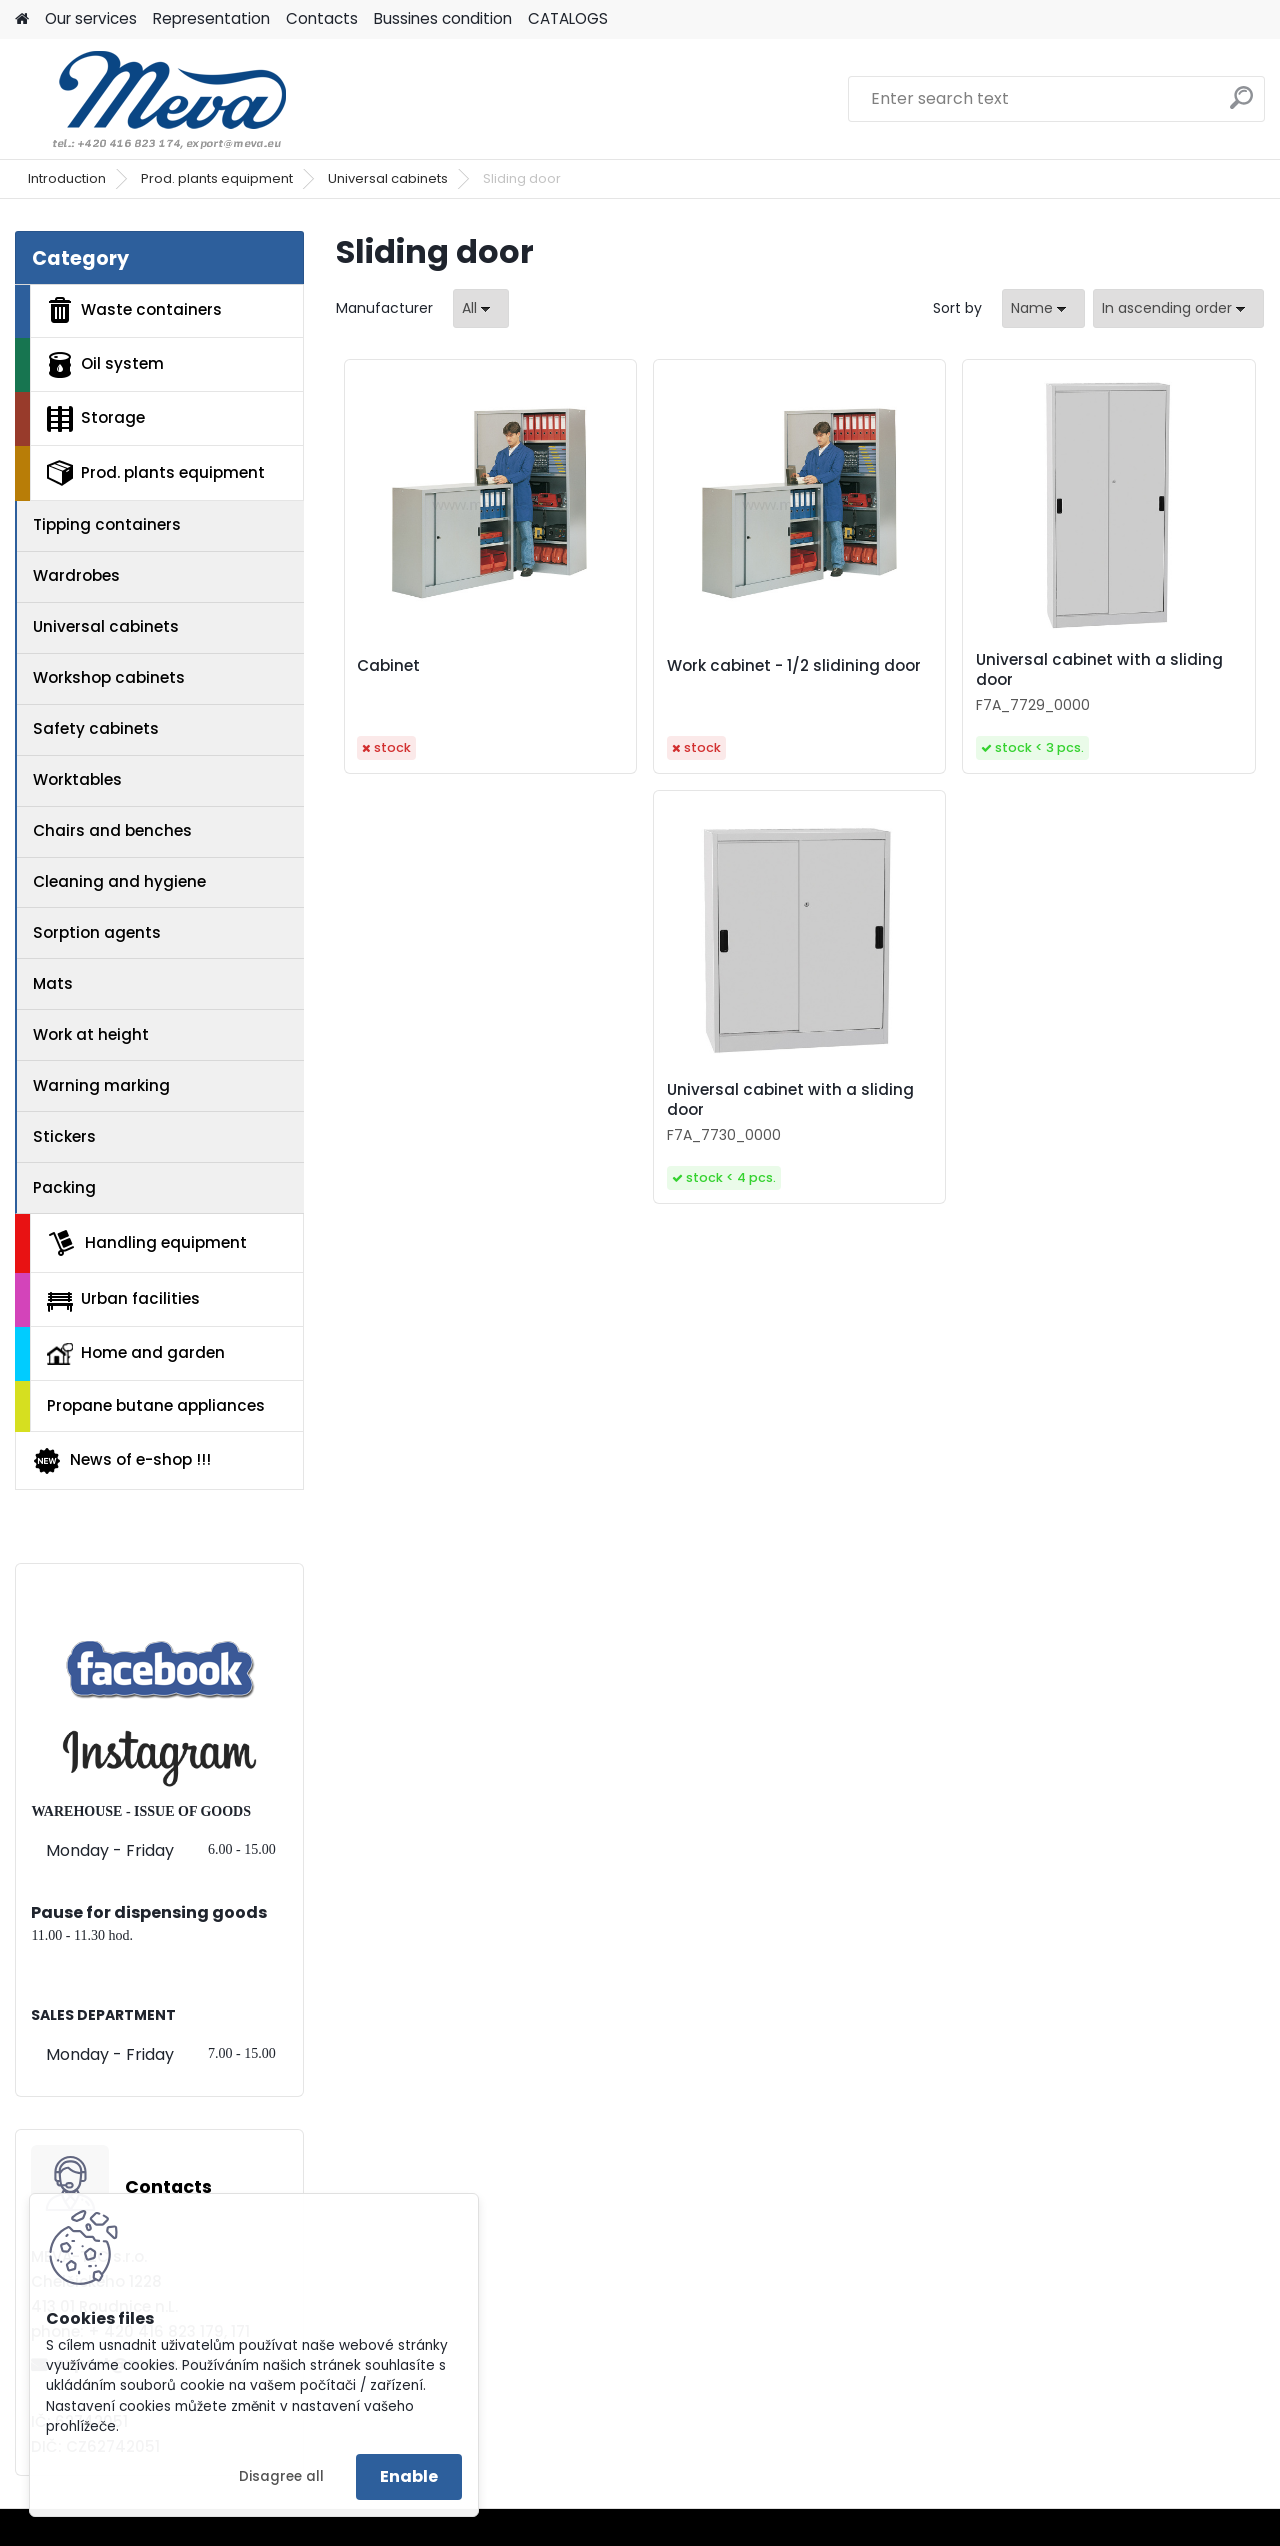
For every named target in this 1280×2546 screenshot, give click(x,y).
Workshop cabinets (109, 677)
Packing (64, 1187)
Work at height (91, 1034)
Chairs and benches (112, 830)
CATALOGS (568, 18)
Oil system (105, 365)
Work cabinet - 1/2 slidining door (794, 666)
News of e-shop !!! (121, 1461)
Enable (409, 2476)
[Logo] (152, 99)
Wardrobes (76, 575)
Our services (91, 18)
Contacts (322, 18)
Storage (96, 419)
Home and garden (136, 1353)
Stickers (64, 1136)
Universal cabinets (388, 178)
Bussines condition (443, 18)
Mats (53, 983)
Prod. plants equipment (217, 178)
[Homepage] (22, 19)
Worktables (77, 779)
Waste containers (134, 310)
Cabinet (388, 666)
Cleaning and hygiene (119, 881)
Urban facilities (123, 1299)
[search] (1241, 105)
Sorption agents (97, 932)
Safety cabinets (96, 728)
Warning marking (101, 1085)
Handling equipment (147, 1243)
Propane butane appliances (156, 1405)
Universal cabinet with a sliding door (1099, 670)
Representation (211, 18)
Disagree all (281, 2476)
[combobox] (1043, 308)
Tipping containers (107, 524)
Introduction (67, 178)
